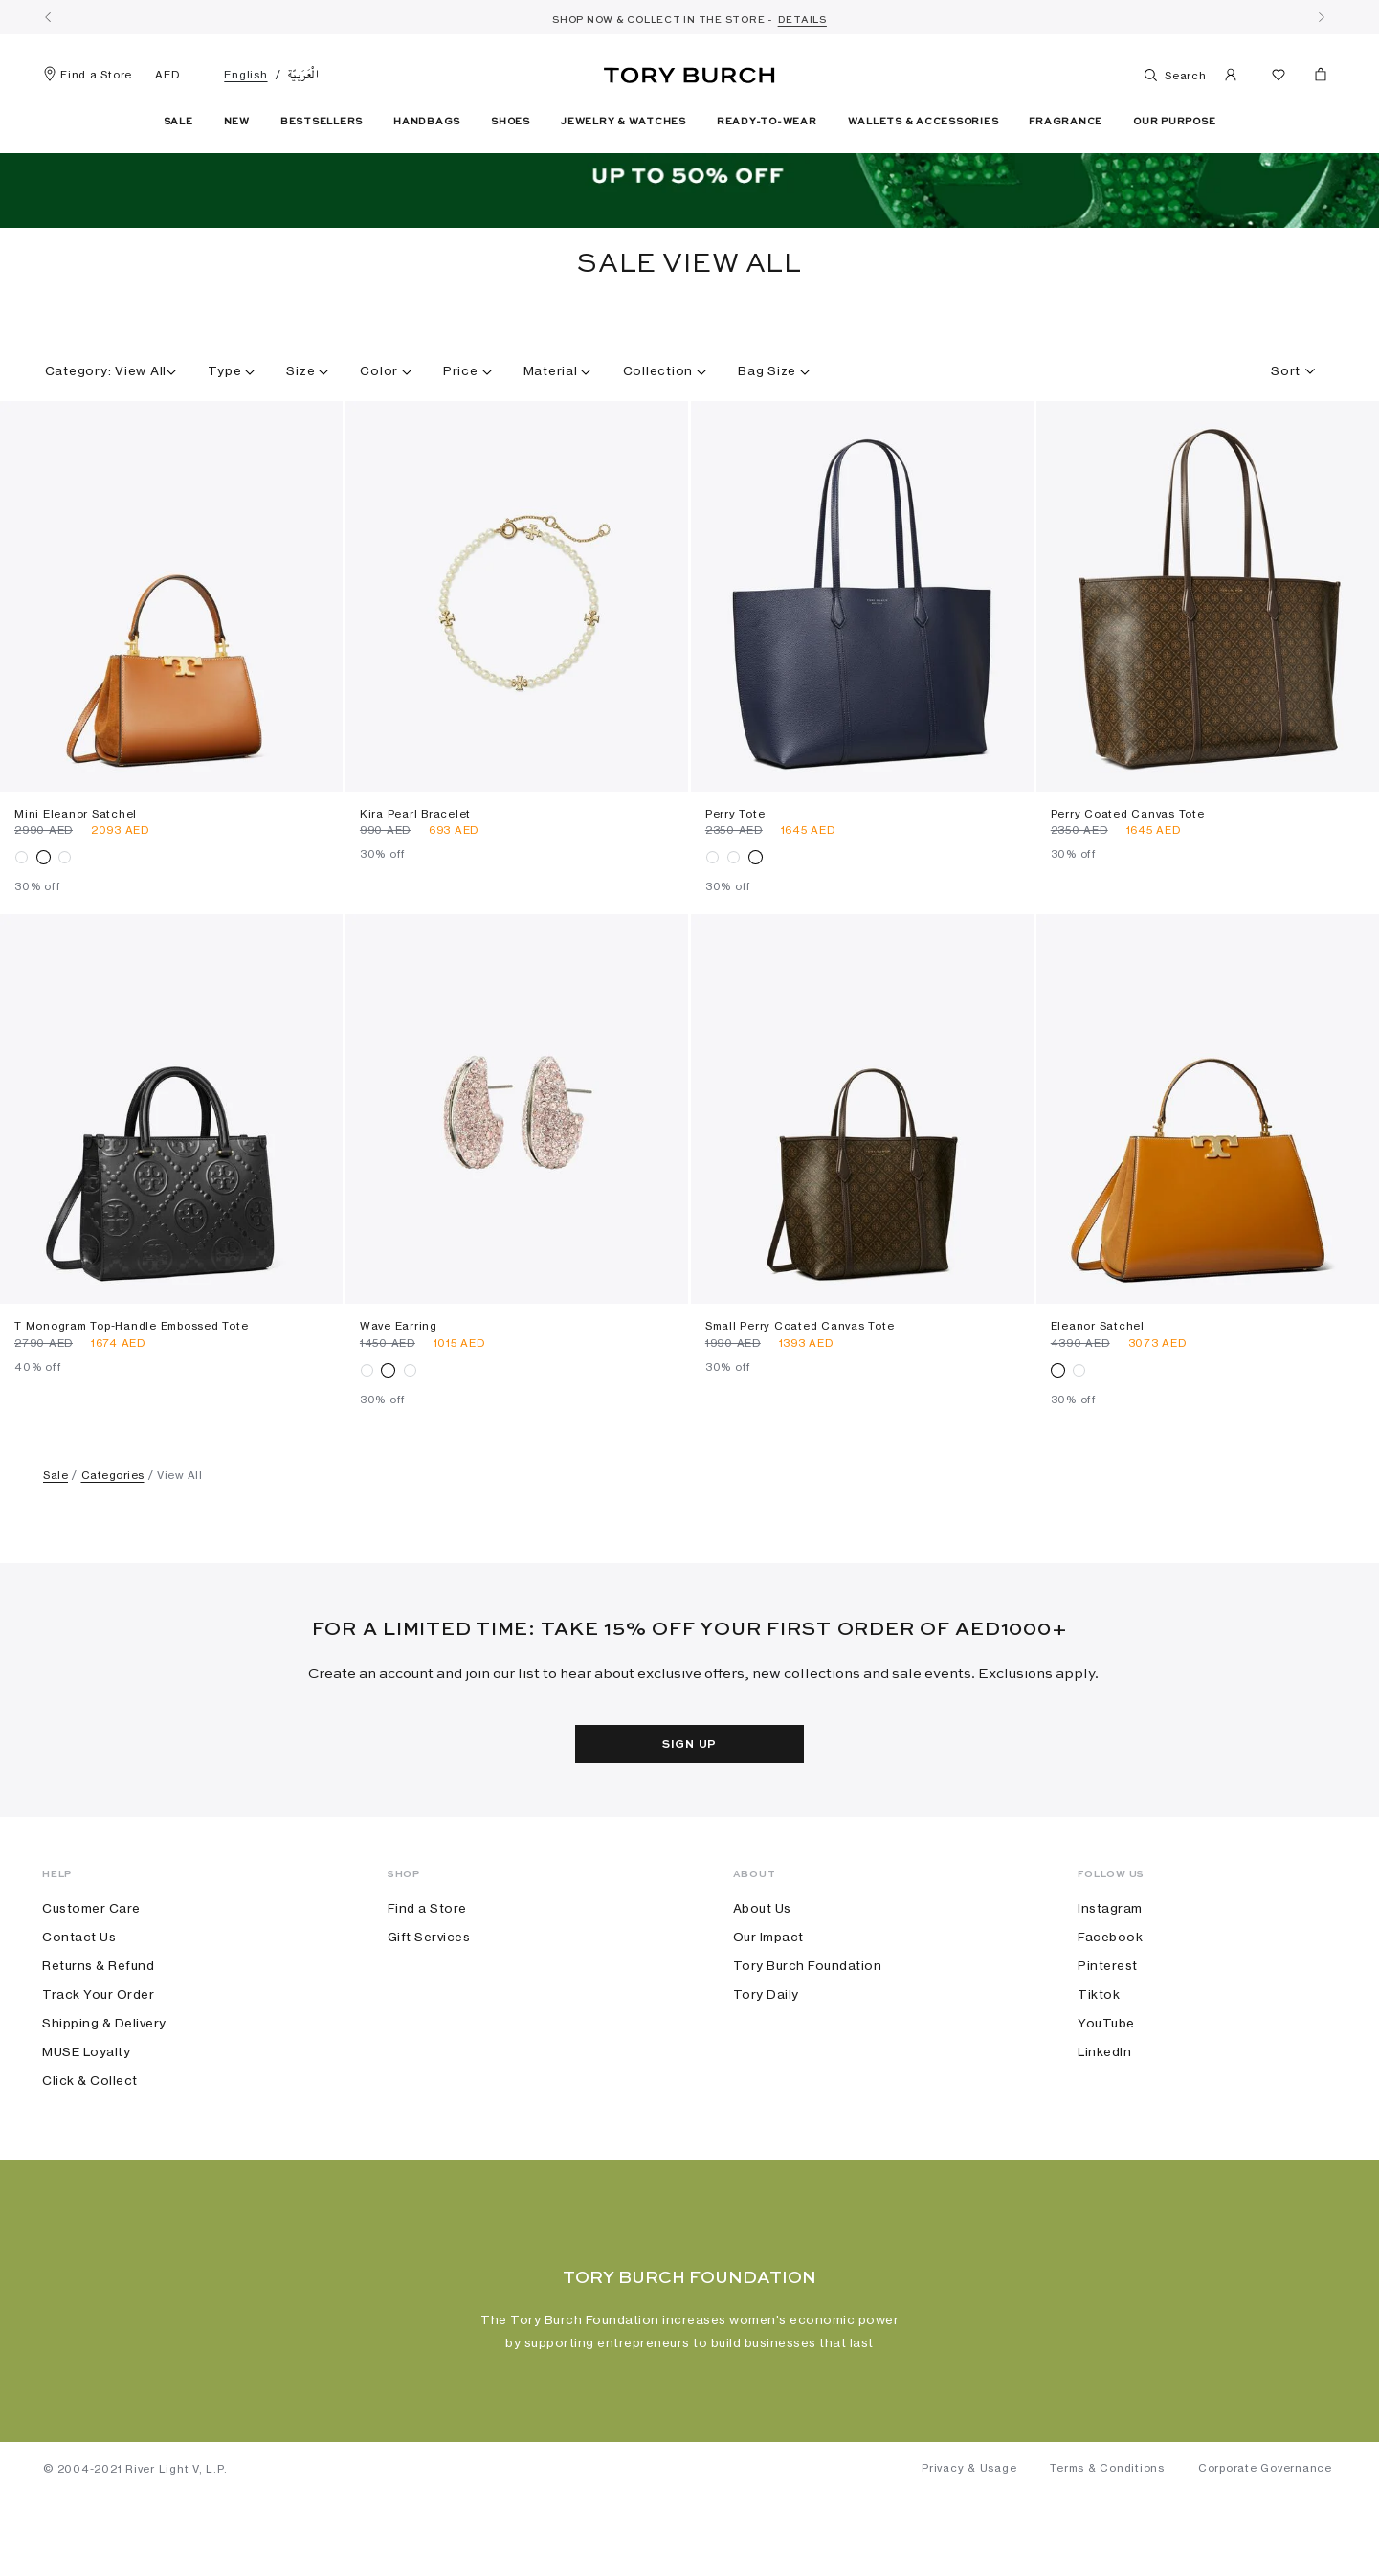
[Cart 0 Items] (1313, 78)
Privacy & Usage (969, 2548)
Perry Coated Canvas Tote (1128, 875)
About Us (762, 1970)
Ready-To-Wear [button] (767, 121)
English (245, 74)
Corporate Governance (1265, 2548)
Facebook (1110, 1998)
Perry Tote (735, 875)
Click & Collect (90, 2142)
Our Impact (768, 1998)
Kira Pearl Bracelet (415, 875)
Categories (113, 1537)
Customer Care (91, 1970)
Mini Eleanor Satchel (75, 875)
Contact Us (79, 1998)
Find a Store (87, 74)
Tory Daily (766, 2056)
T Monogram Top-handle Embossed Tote (131, 1388)
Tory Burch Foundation (807, 2027)
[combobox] (1207, 425)
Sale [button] (178, 121)
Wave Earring (398, 1388)
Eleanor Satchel (1098, 1388)
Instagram (1110, 1970)
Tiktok (1099, 2056)
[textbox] (1285, 425)
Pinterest (1108, 2027)
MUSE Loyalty (86, 2113)
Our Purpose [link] (1174, 121)
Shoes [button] (510, 121)
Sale (55, 1537)
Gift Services (429, 1998)
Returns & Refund (98, 2027)
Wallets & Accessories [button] (923, 121)
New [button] (237, 121)
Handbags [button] (426, 121)
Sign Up (689, 1806)
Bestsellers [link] (321, 121)
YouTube (1106, 2085)
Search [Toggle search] (1168, 74)
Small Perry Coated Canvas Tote (800, 1388)
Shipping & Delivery (104, 2085)
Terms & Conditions (1107, 2548)
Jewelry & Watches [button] (623, 121)
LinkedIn (1104, 2113)
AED (167, 74)
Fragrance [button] (1065, 121)
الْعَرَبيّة (304, 74)
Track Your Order (98, 2056)
